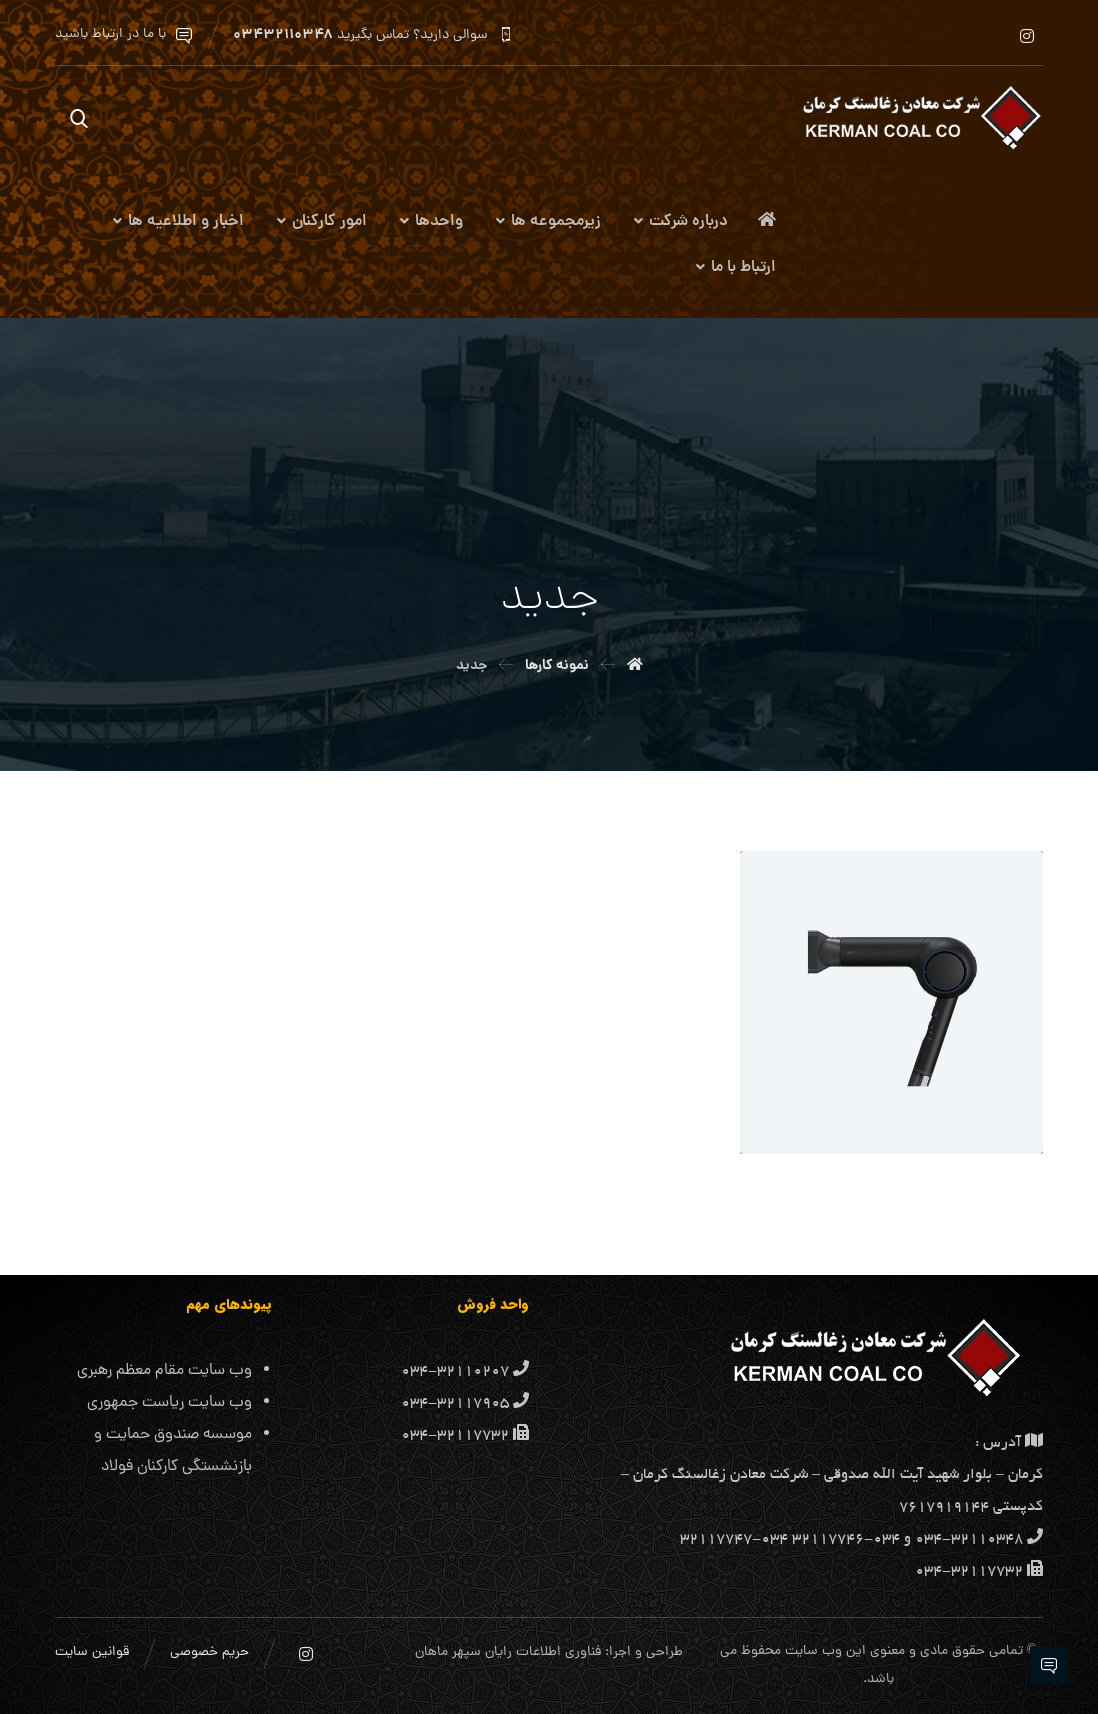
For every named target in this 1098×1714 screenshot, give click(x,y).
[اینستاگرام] (1027, 36)
